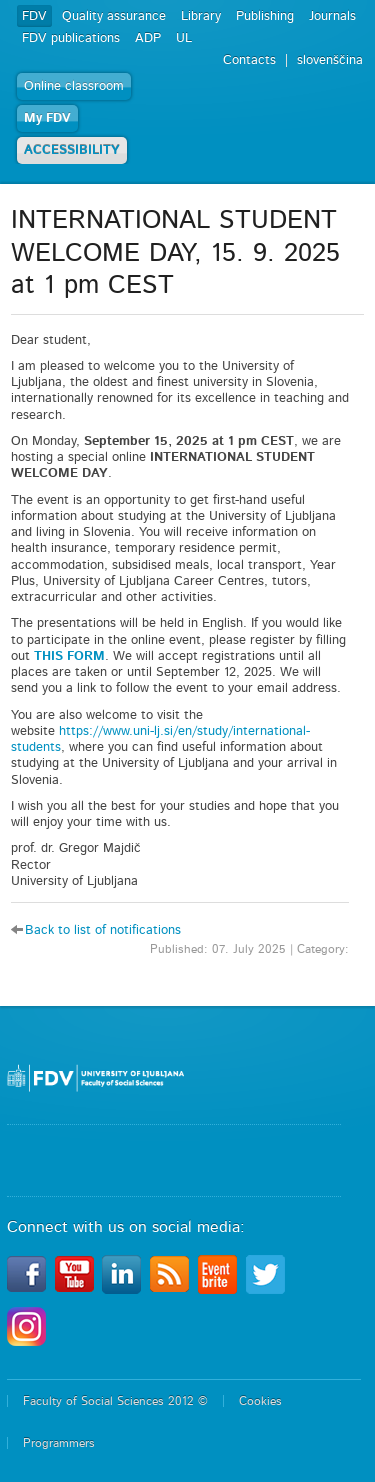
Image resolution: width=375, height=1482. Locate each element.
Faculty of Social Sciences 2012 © (115, 1401)
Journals (332, 16)
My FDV (47, 118)
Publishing (265, 16)
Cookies (260, 1401)
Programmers (59, 1443)
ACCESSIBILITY (72, 150)
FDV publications (71, 38)
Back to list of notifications (103, 930)
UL (184, 38)
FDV (34, 16)
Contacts (249, 60)
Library (201, 16)
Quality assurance (114, 16)
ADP (148, 38)
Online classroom (74, 86)
